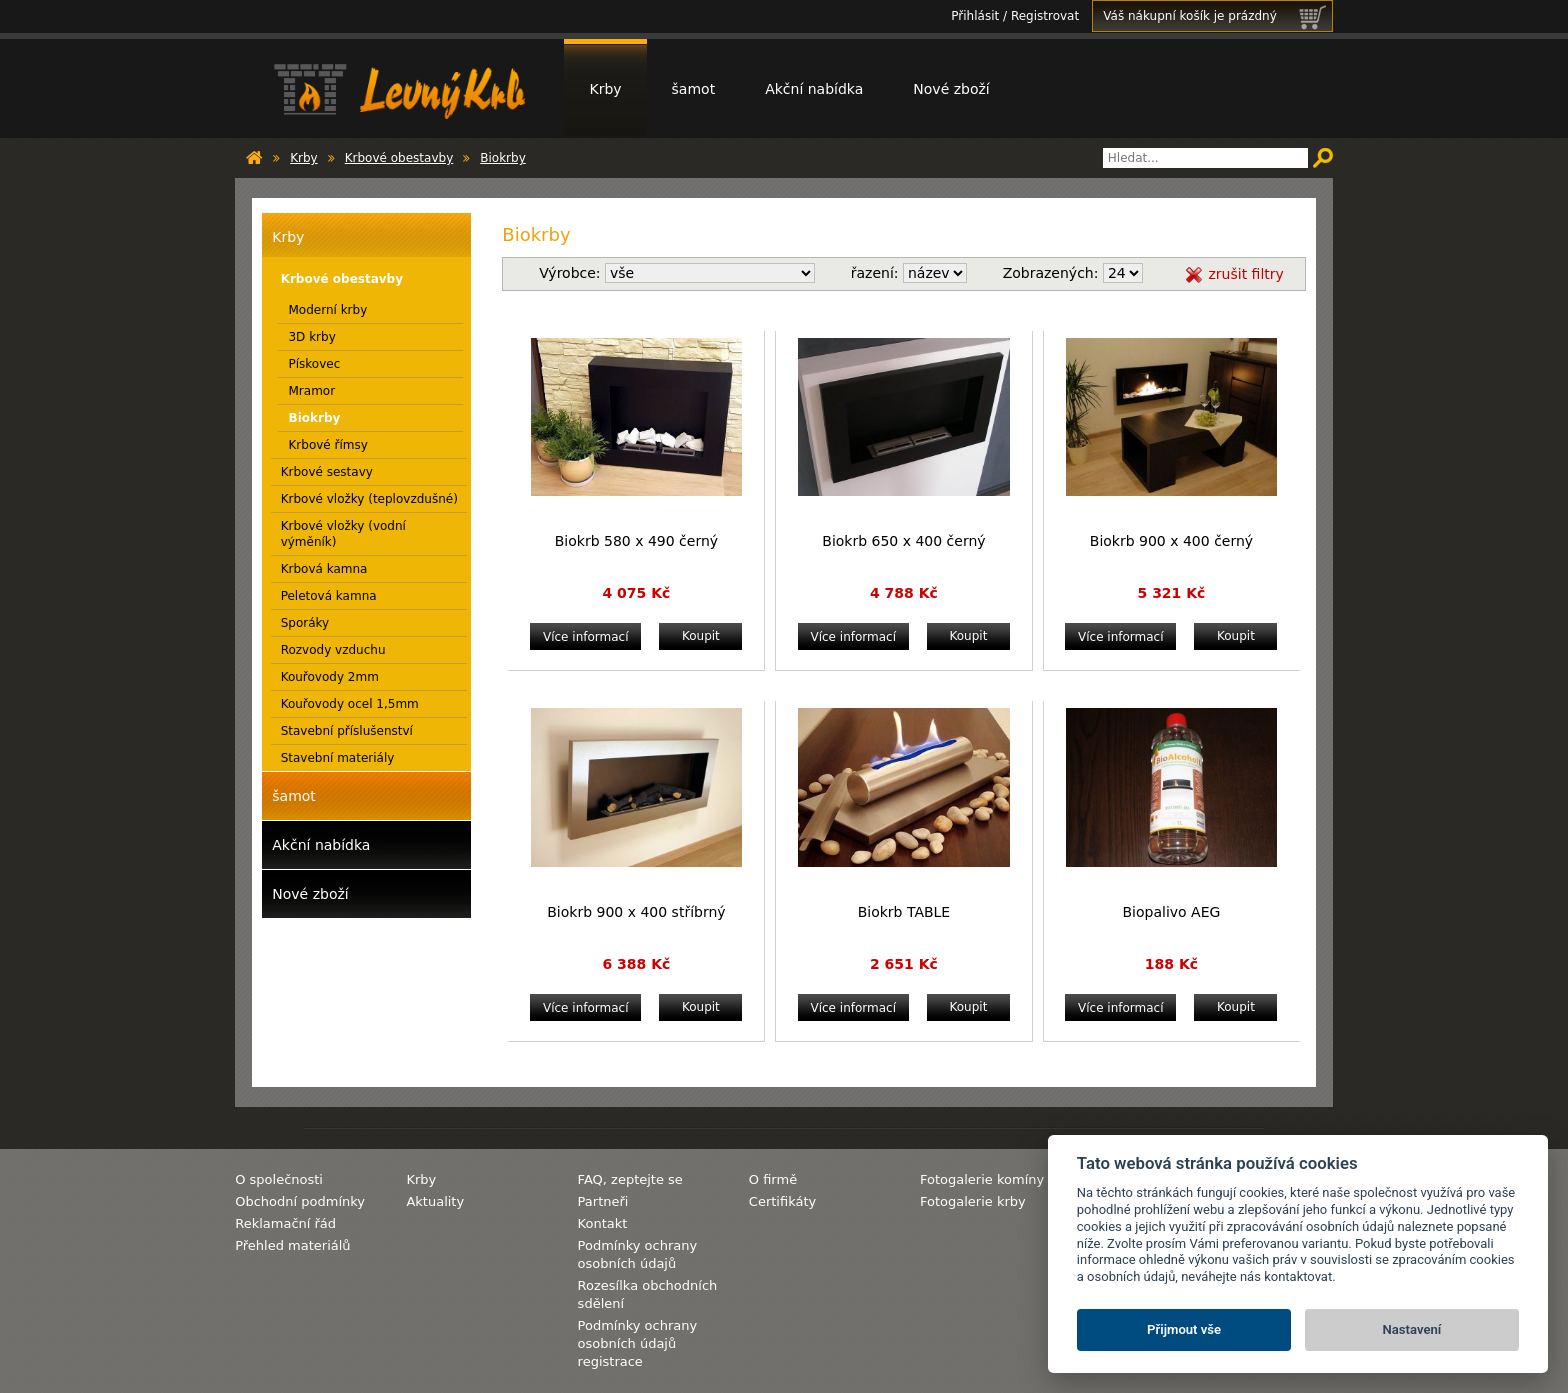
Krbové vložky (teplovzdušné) (369, 499)
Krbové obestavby (399, 158)
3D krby (311, 337)
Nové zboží (951, 89)
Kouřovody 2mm (330, 677)
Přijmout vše (1184, 1329)
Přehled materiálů (292, 1245)
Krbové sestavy (327, 472)
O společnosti (279, 1179)
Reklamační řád (285, 1223)
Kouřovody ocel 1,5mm (350, 704)
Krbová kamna (324, 569)
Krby (605, 89)
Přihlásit (975, 16)
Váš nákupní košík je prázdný (1217, 16)
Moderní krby (327, 310)
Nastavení (1412, 1329)
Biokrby (503, 158)
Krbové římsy (327, 445)
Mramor (311, 391)
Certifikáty (782, 1201)
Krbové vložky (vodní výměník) (343, 534)
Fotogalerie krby (973, 1201)
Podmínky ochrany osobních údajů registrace (638, 1343)
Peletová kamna (329, 596)
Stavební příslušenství (347, 731)
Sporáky (305, 623)
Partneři (603, 1201)
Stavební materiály (338, 758)
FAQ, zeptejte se (630, 1179)
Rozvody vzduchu (333, 650)
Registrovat (1045, 16)
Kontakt (603, 1223)
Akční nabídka (814, 89)
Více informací (586, 637)
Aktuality (435, 1201)
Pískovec (314, 364)
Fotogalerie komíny (982, 1179)
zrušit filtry (1245, 274)
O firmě (773, 1179)
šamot (694, 89)
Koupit (701, 636)
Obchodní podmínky (300, 1201)
